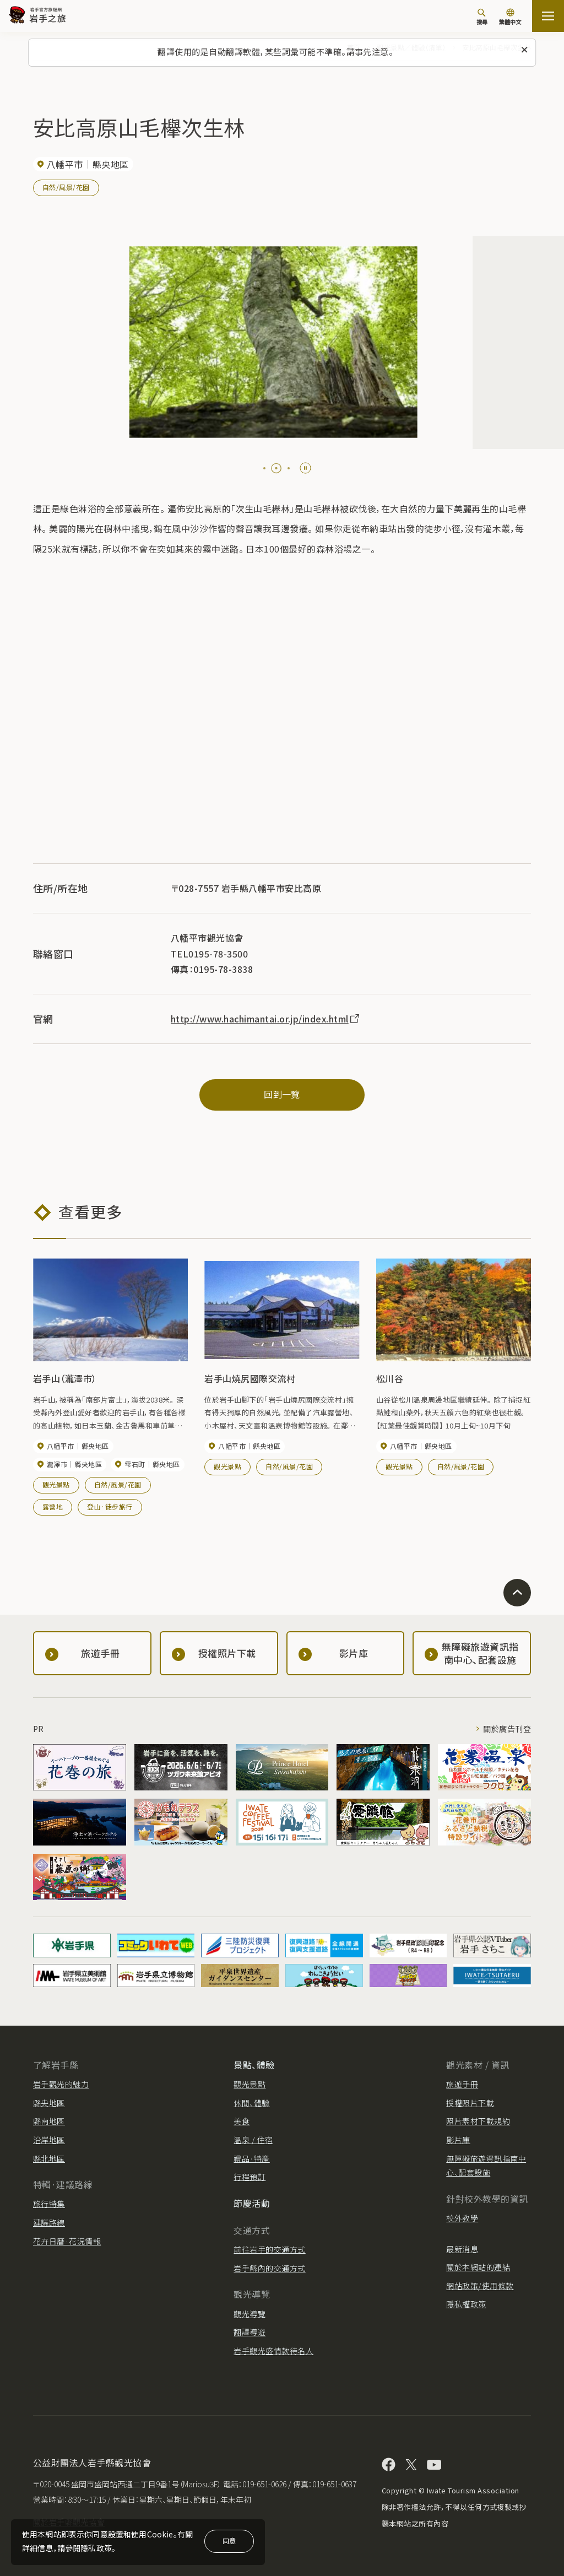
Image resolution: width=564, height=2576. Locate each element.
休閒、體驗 (251, 2102)
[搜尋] (482, 16)
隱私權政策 (466, 2303)
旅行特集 (49, 2203)
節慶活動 (252, 2203)
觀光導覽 (249, 2313)
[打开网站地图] (548, 16)
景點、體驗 (254, 2064)
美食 (242, 2120)
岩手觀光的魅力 (61, 2084)
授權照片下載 (470, 2102)
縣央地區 (49, 2102)
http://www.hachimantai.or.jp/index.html (266, 1018)
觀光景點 (56, 1484)
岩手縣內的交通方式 (269, 2268)
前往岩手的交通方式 (269, 2249)
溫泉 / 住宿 (253, 2139)
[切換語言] (510, 17)
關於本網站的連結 (478, 2266)
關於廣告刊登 (507, 1728)
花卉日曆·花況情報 (67, 2241)
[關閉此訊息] (524, 50)
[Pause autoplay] (305, 468)
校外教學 (462, 2217)
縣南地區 (49, 2120)
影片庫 (458, 2139)
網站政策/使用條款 (479, 2285)
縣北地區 (49, 2158)
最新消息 (462, 2248)
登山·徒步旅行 (109, 1506)
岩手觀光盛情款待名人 (273, 2350)
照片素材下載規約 (478, 2120)
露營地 (52, 1506)
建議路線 (49, 2222)
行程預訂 (249, 2176)
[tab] (268, 468)
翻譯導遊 (249, 2331)
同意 (229, 2540)
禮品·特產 (251, 2158)
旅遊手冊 (462, 2084)
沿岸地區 (49, 2139)
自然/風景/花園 (66, 187)
